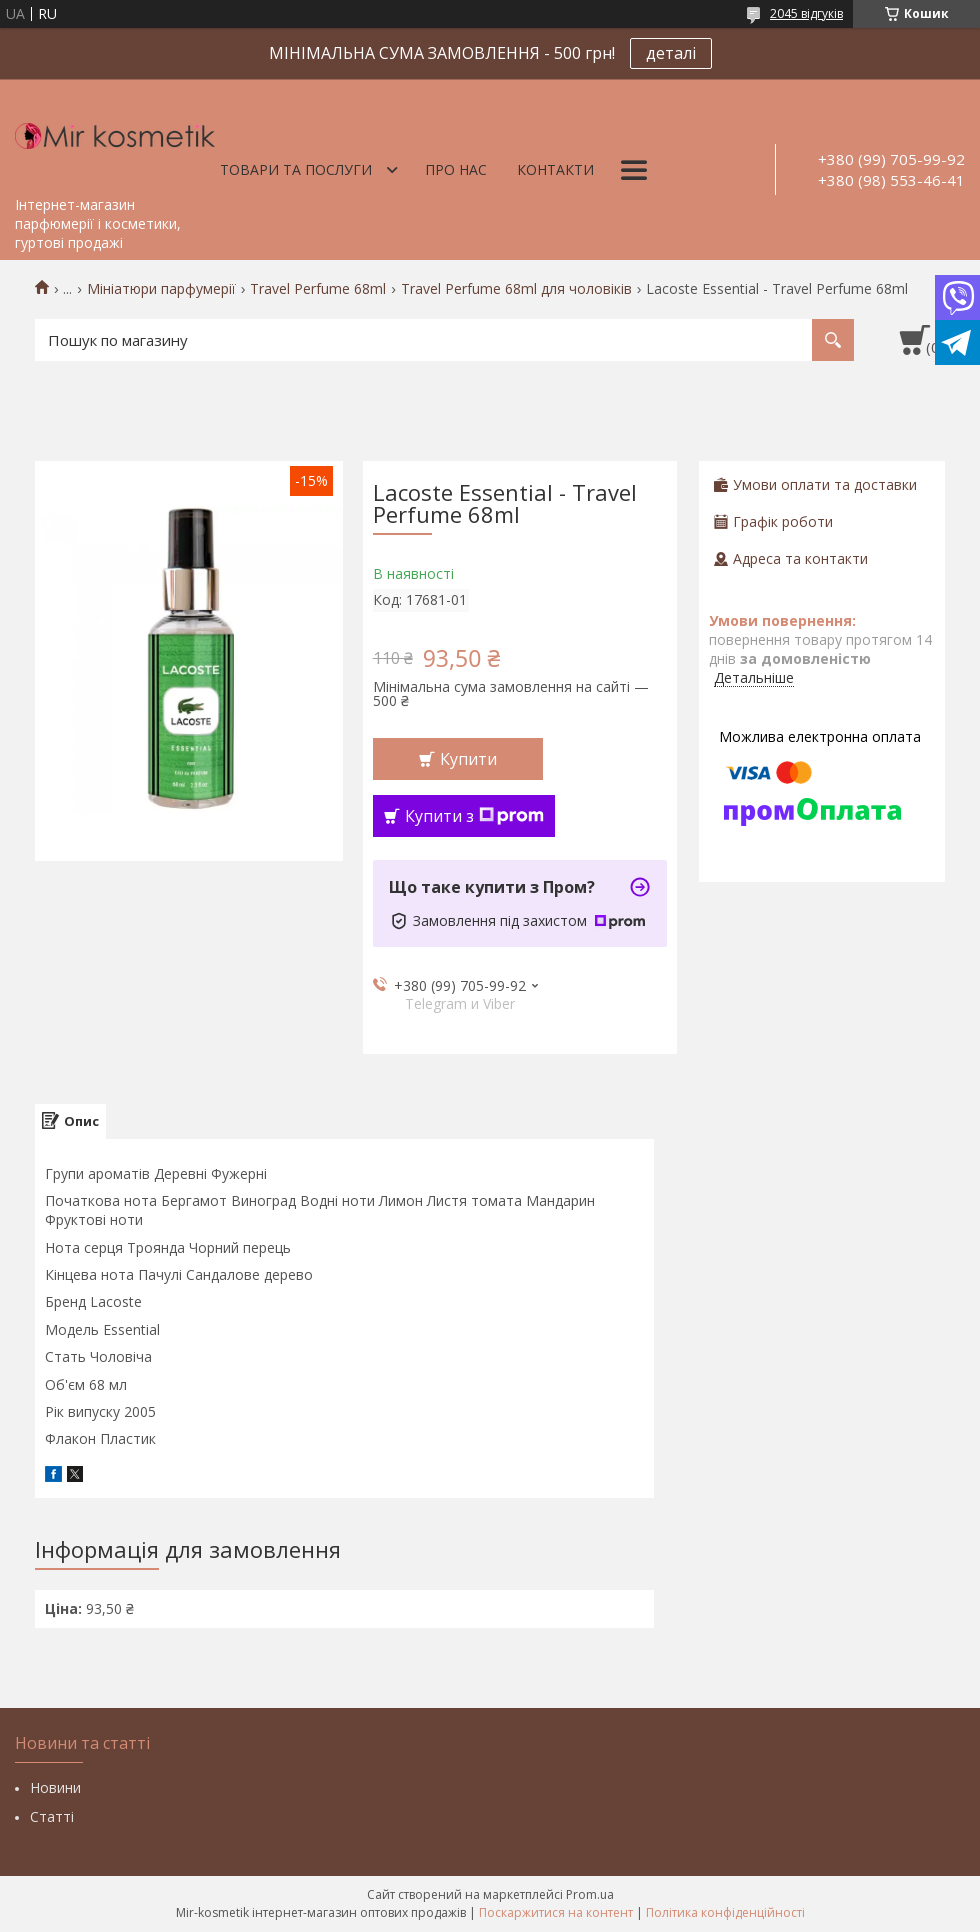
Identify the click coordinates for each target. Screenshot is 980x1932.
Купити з (474, 816)
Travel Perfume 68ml (318, 289)
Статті (52, 1816)
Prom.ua (590, 1894)
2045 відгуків (806, 13)
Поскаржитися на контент (556, 1912)
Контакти (555, 169)
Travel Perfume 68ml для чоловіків (516, 289)
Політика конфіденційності (725, 1912)
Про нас (456, 169)
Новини (55, 1787)
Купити (468, 759)
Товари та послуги (296, 169)
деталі (671, 53)
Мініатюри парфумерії (161, 289)
